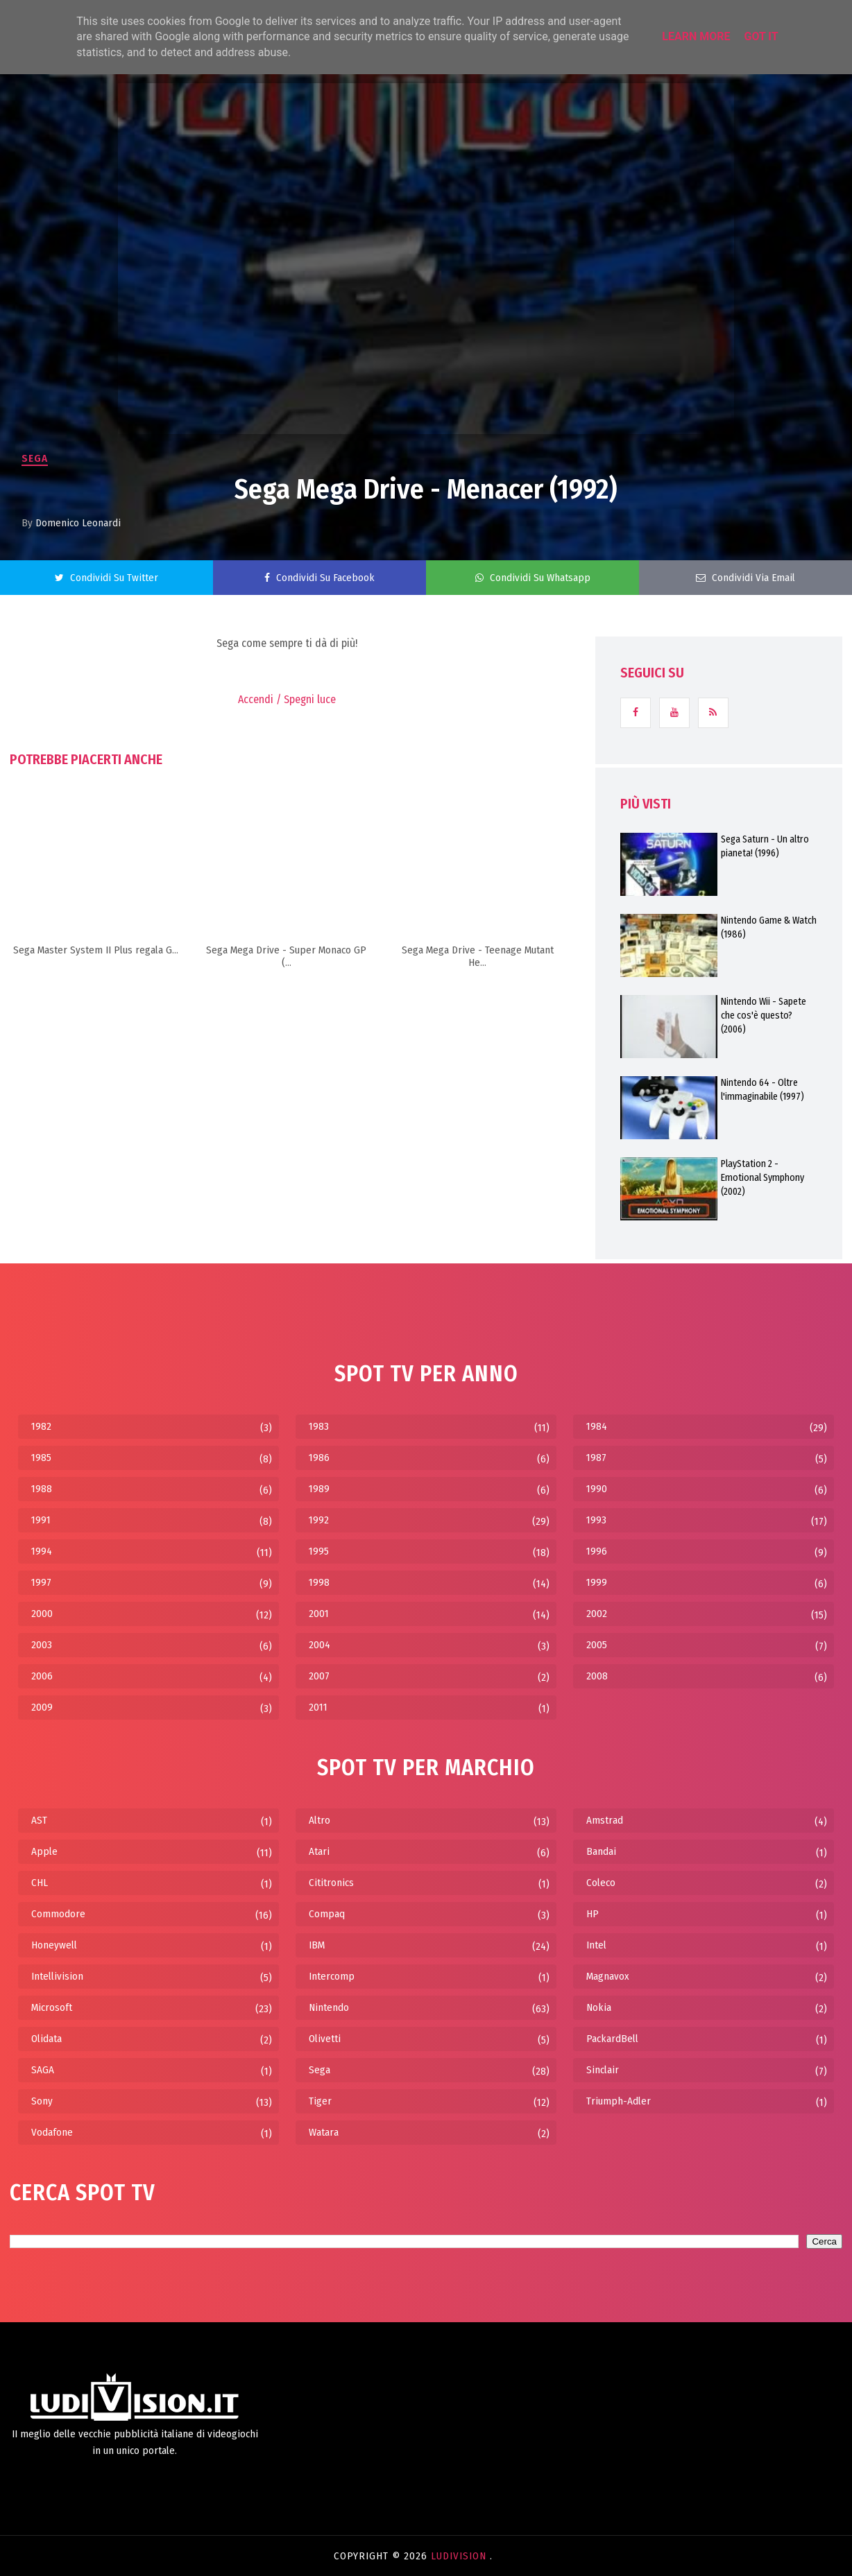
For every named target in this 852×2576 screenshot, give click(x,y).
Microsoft (51, 2007)
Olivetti (325, 2038)
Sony (42, 2101)
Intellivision (57, 1976)
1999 (596, 1582)
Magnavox (607, 1976)
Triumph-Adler (618, 2101)
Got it (761, 36)
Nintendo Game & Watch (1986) (769, 927)
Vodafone (52, 2132)
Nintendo (329, 2007)
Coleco (600, 1882)
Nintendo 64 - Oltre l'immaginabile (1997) (762, 1090)
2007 (319, 1676)
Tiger (320, 2101)
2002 (596, 1613)
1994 (41, 1551)
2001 (319, 1613)
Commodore (58, 1914)
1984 (596, 1426)
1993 (596, 1520)
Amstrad (604, 1820)
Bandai (601, 1851)
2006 (42, 1676)
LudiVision (460, 2556)
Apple (44, 1851)
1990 (596, 1489)
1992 (319, 1520)
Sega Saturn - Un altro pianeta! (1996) (765, 846)
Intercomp (332, 1976)
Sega (35, 458)
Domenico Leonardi (78, 523)
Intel (596, 1945)
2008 (597, 1676)
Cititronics (331, 1882)
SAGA (42, 2070)
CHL (39, 1882)
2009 (42, 1707)
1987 (596, 1457)
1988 (41, 1489)
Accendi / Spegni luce (287, 699)
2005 (596, 1645)
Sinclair (602, 2070)
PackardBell (612, 2038)
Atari (319, 1851)
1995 (319, 1551)
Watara (324, 2132)
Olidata (46, 2038)
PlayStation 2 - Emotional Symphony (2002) (762, 1178)
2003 (41, 1645)
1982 (41, 1426)
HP (592, 1914)
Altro (319, 1820)
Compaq (327, 1914)
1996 (596, 1551)
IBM (317, 1945)
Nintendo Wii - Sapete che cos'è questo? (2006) (763, 1015)
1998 (319, 1582)
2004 (319, 1645)
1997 (41, 1582)
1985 (41, 1457)
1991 (41, 1520)
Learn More (696, 36)
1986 (319, 1457)
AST (39, 1820)
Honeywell (54, 1945)
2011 (318, 1707)
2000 (42, 1613)
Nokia (598, 2007)
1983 (319, 1426)
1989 (319, 1489)
